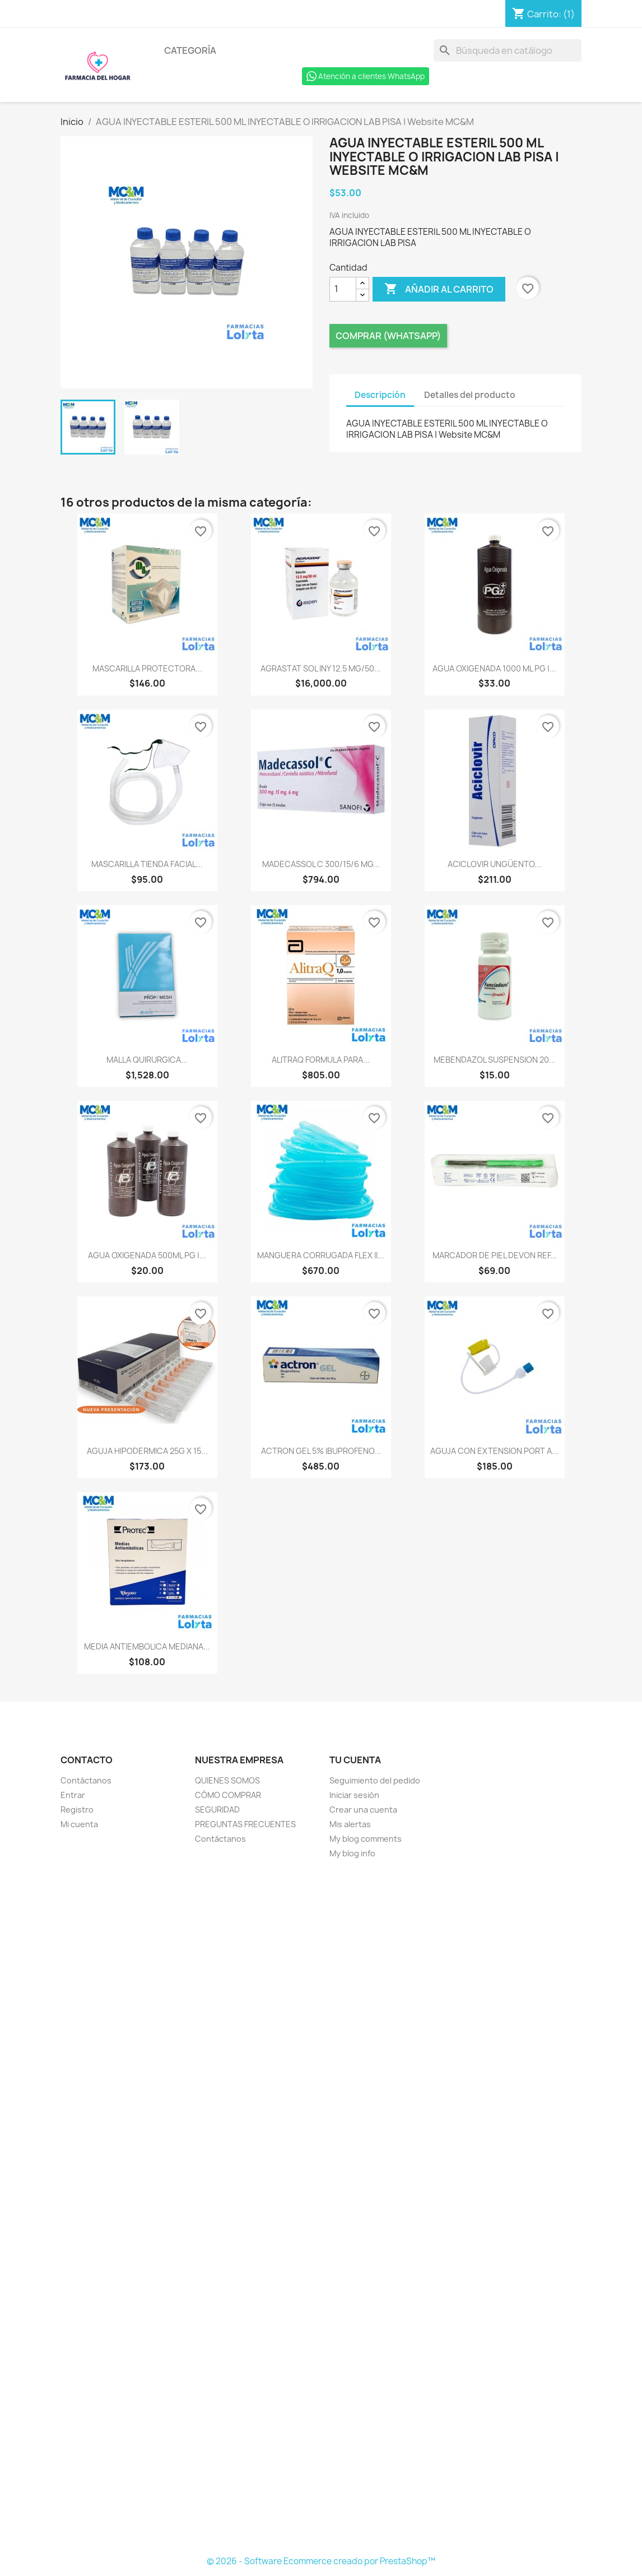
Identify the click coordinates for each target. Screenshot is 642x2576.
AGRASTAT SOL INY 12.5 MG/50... (320, 668)
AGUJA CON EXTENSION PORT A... (494, 1450)
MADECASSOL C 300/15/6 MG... (321, 864)
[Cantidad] (342, 289)
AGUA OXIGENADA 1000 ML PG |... (494, 668)
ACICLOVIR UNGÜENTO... (494, 864)
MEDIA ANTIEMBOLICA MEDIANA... (147, 1646)
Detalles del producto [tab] (469, 395)
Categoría (190, 50)
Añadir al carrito (439, 289)
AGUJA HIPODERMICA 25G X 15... (147, 1450)
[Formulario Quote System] (321, 2208)
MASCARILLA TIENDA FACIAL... (147, 864)
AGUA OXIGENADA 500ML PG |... (147, 1255)
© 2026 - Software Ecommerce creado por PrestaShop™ (321, 2561)
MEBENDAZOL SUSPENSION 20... (495, 1059)
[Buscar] (507, 50)
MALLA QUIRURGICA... (147, 1059)
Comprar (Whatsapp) (388, 336)
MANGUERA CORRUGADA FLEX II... (320, 1255)
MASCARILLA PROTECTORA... (147, 668)
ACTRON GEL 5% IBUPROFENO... (321, 1450)
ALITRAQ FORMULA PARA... (321, 1059)
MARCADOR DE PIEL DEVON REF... (494, 1255)
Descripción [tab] (380, 395)
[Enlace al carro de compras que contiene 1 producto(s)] (543, 14)
